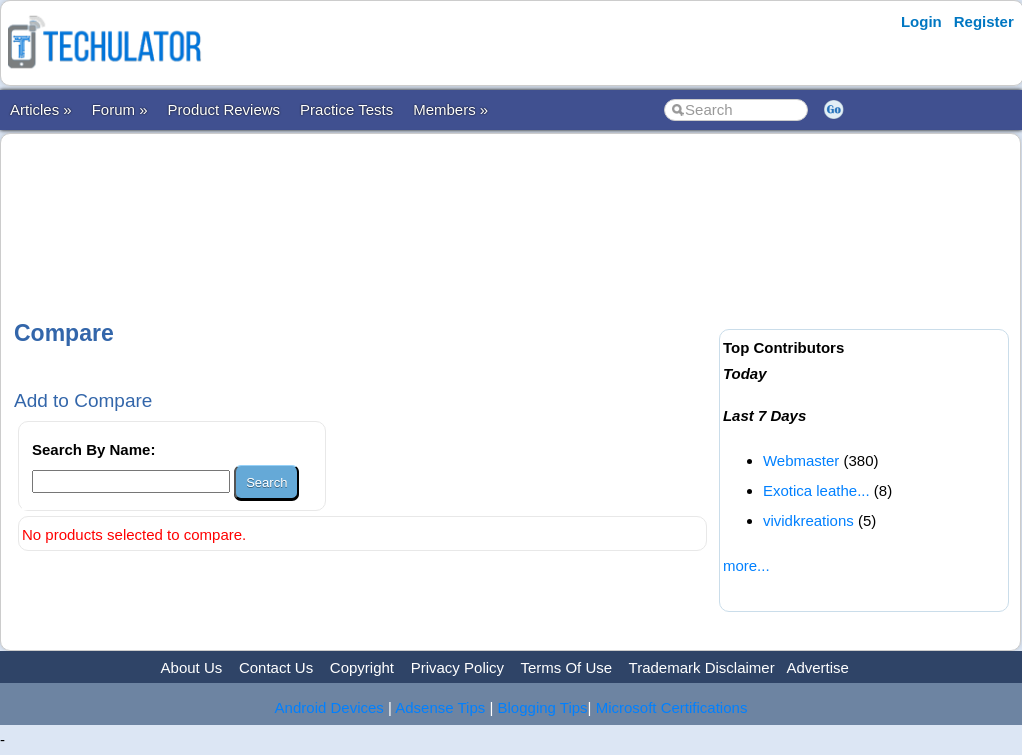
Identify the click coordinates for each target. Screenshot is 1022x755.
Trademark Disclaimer (702, 667)
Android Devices (329, 707)
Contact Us (276, 667)
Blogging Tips (543, 707)
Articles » (41, 109)
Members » (450, 109)
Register (984, 21)
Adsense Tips (440, 707)
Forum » (120, 109)
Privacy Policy (457, 667)
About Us (192, 667)
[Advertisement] (377, 209)
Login (921, 21)
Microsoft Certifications (672, 707)
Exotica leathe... (816, 490)
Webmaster (801, 460)
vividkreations (808, 520)
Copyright (362, 667)
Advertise (817, 667)
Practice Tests (346, 109)
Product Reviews (224, 109)
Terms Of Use (566, 667)
